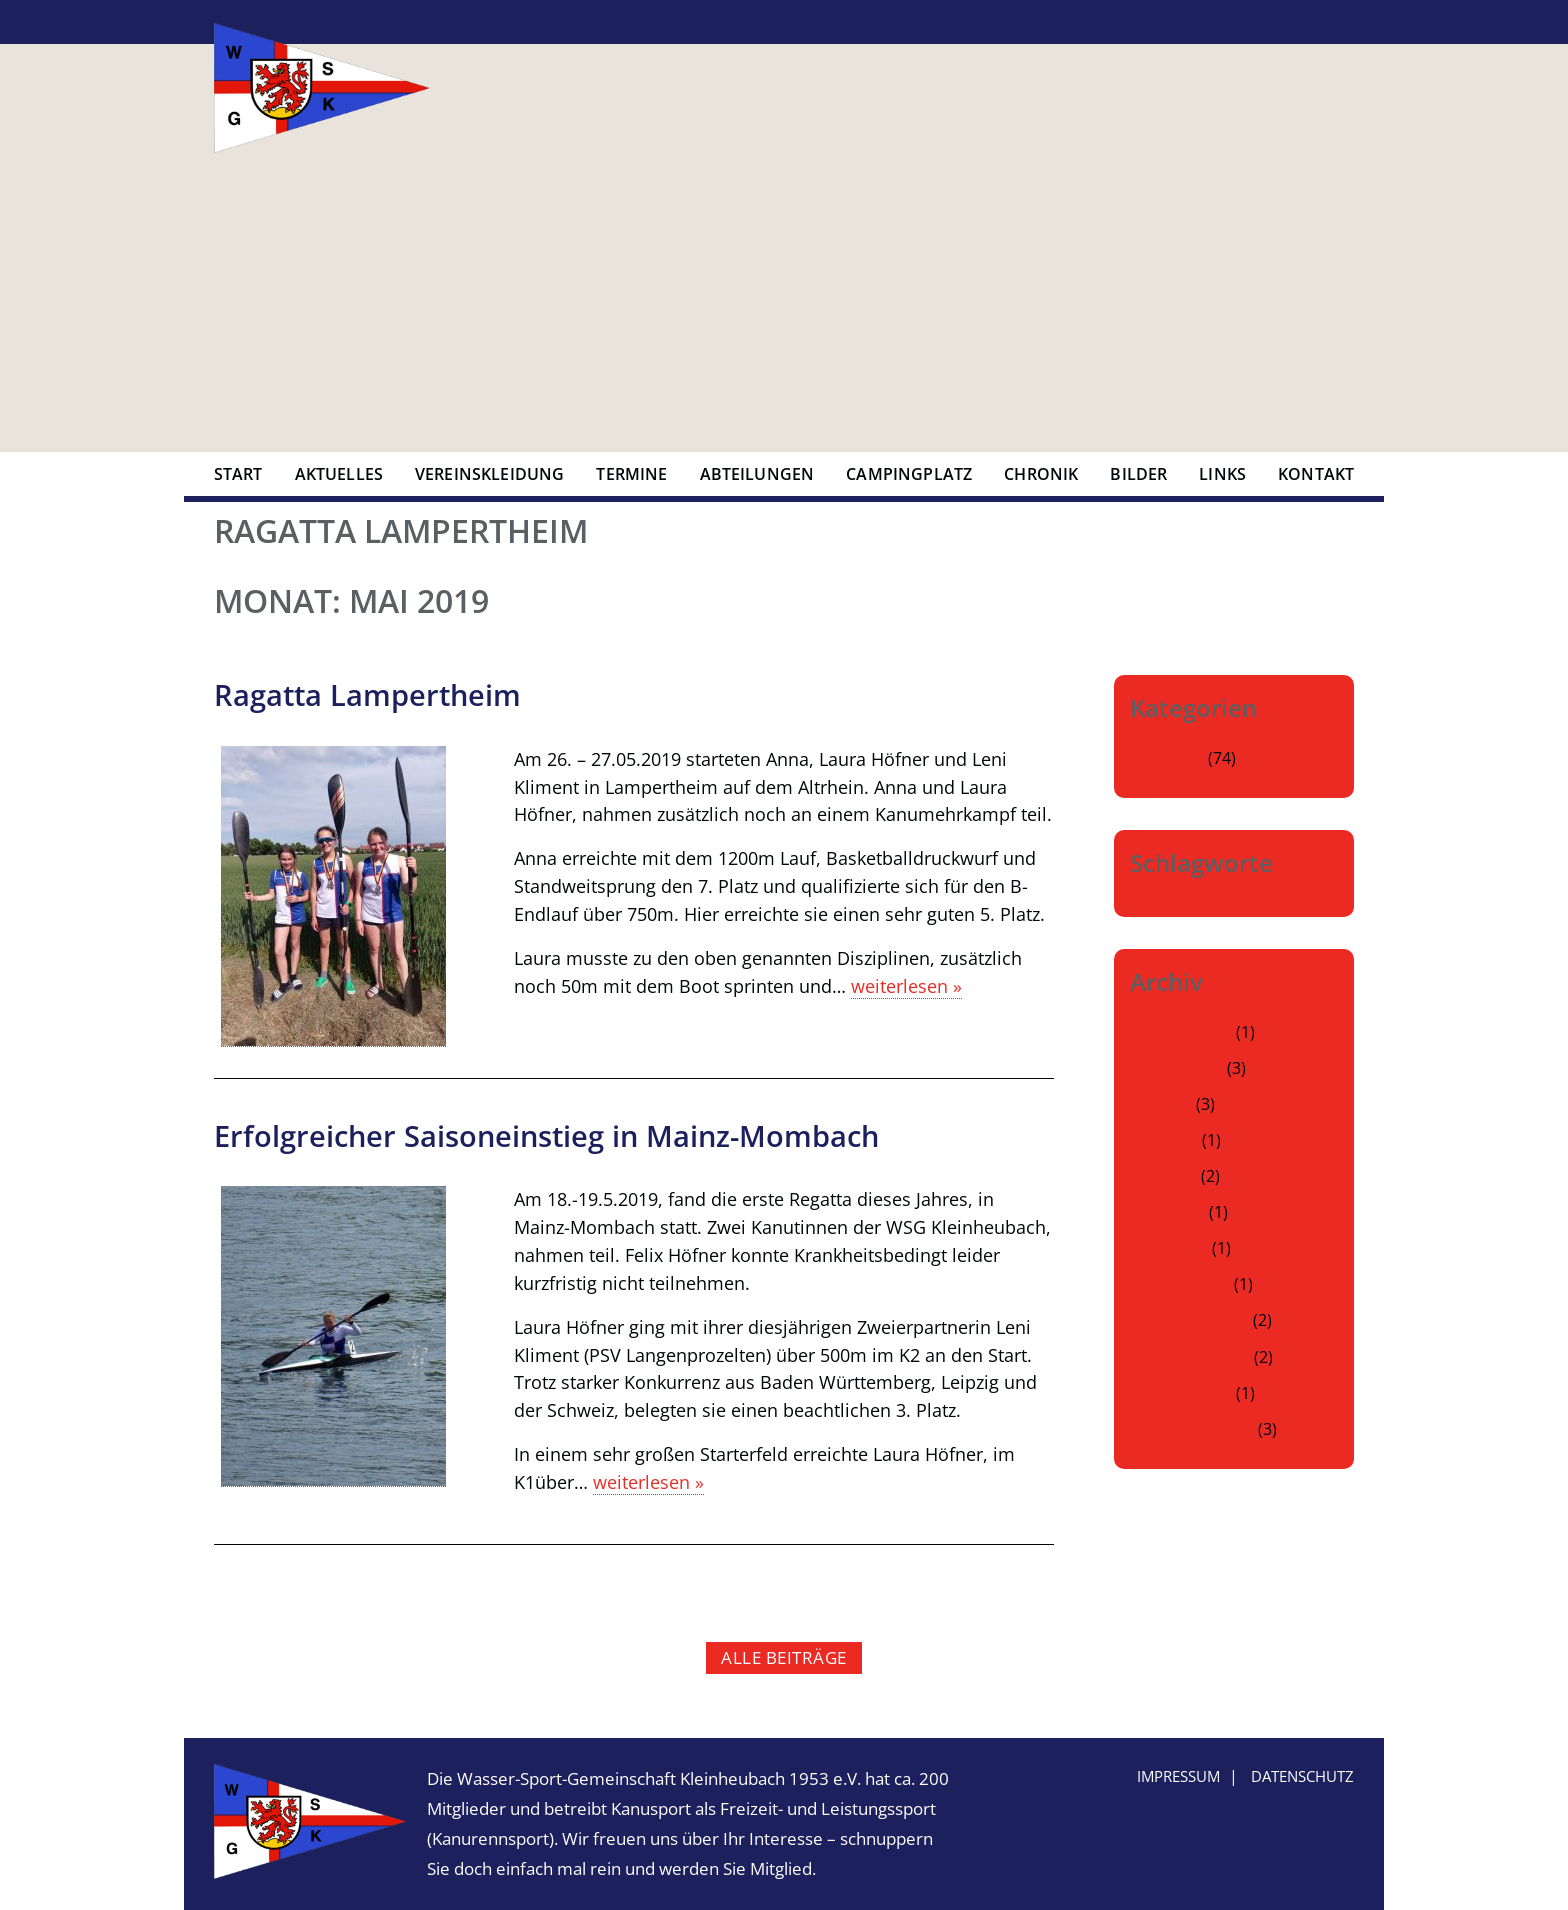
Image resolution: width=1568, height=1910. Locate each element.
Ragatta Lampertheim (367, 694)
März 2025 (1169, 1248)
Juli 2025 (1161, 1104)
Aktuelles (339, 474)
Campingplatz (909, 474)
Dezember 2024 (1189, 1320)
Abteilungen (757, 474)
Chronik (1041, 474)
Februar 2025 (1180, 1284)
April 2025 (1167, 1212)
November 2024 (1190, 1357)
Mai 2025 (1163, 1176)
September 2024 (1192, 1429)
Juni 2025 (1164, 1140)
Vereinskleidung (489, 474)
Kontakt (1316, 474)
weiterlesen (906, 986)
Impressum (1178, 1776)
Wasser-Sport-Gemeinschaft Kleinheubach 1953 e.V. (322, 88)
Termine (631, 474)
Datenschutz (1302, 1776)
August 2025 (1176, 1068)
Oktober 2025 (1181, 1032)
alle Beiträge (784, 1657)
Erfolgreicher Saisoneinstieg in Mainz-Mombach (546, 1135)
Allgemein (1167, 758)
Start (238, 474)
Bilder (1138, 474)
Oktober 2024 (1181, 1393)
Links (1222, 474)
